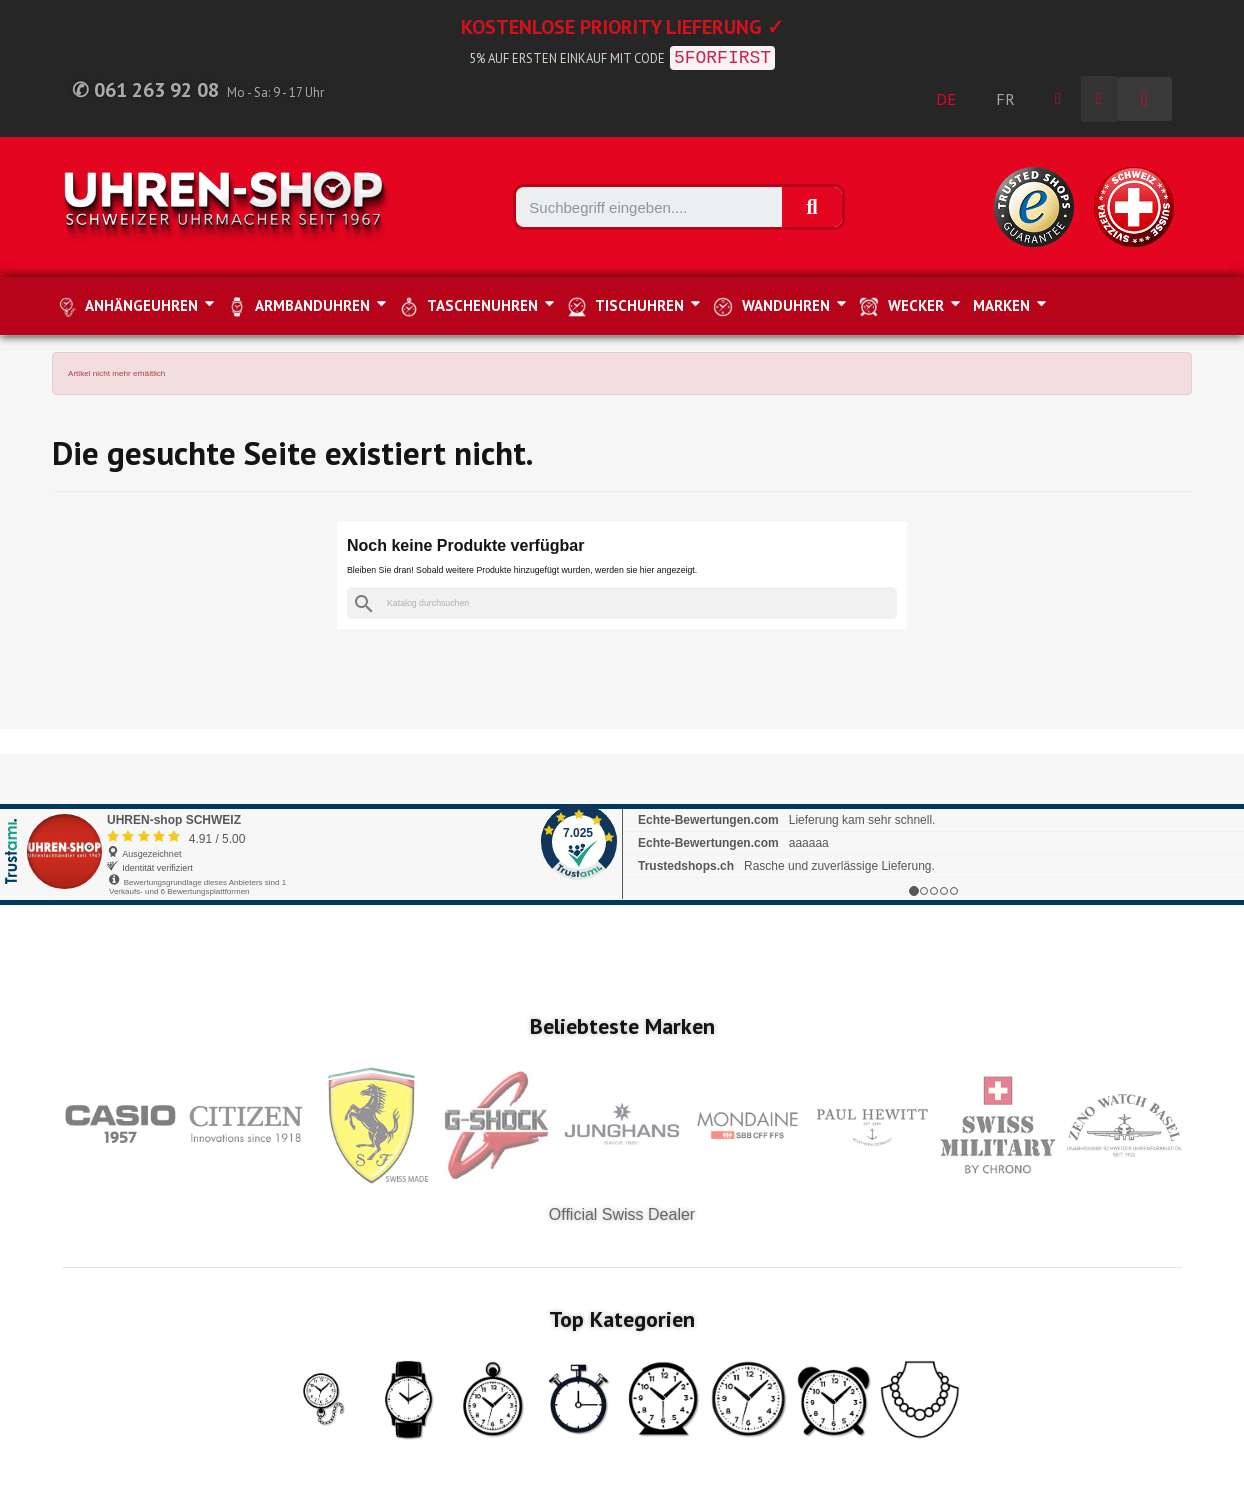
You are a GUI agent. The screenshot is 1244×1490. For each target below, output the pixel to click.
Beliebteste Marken (622, 1026)
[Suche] (622, 603)
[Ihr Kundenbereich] (1058, 99)
